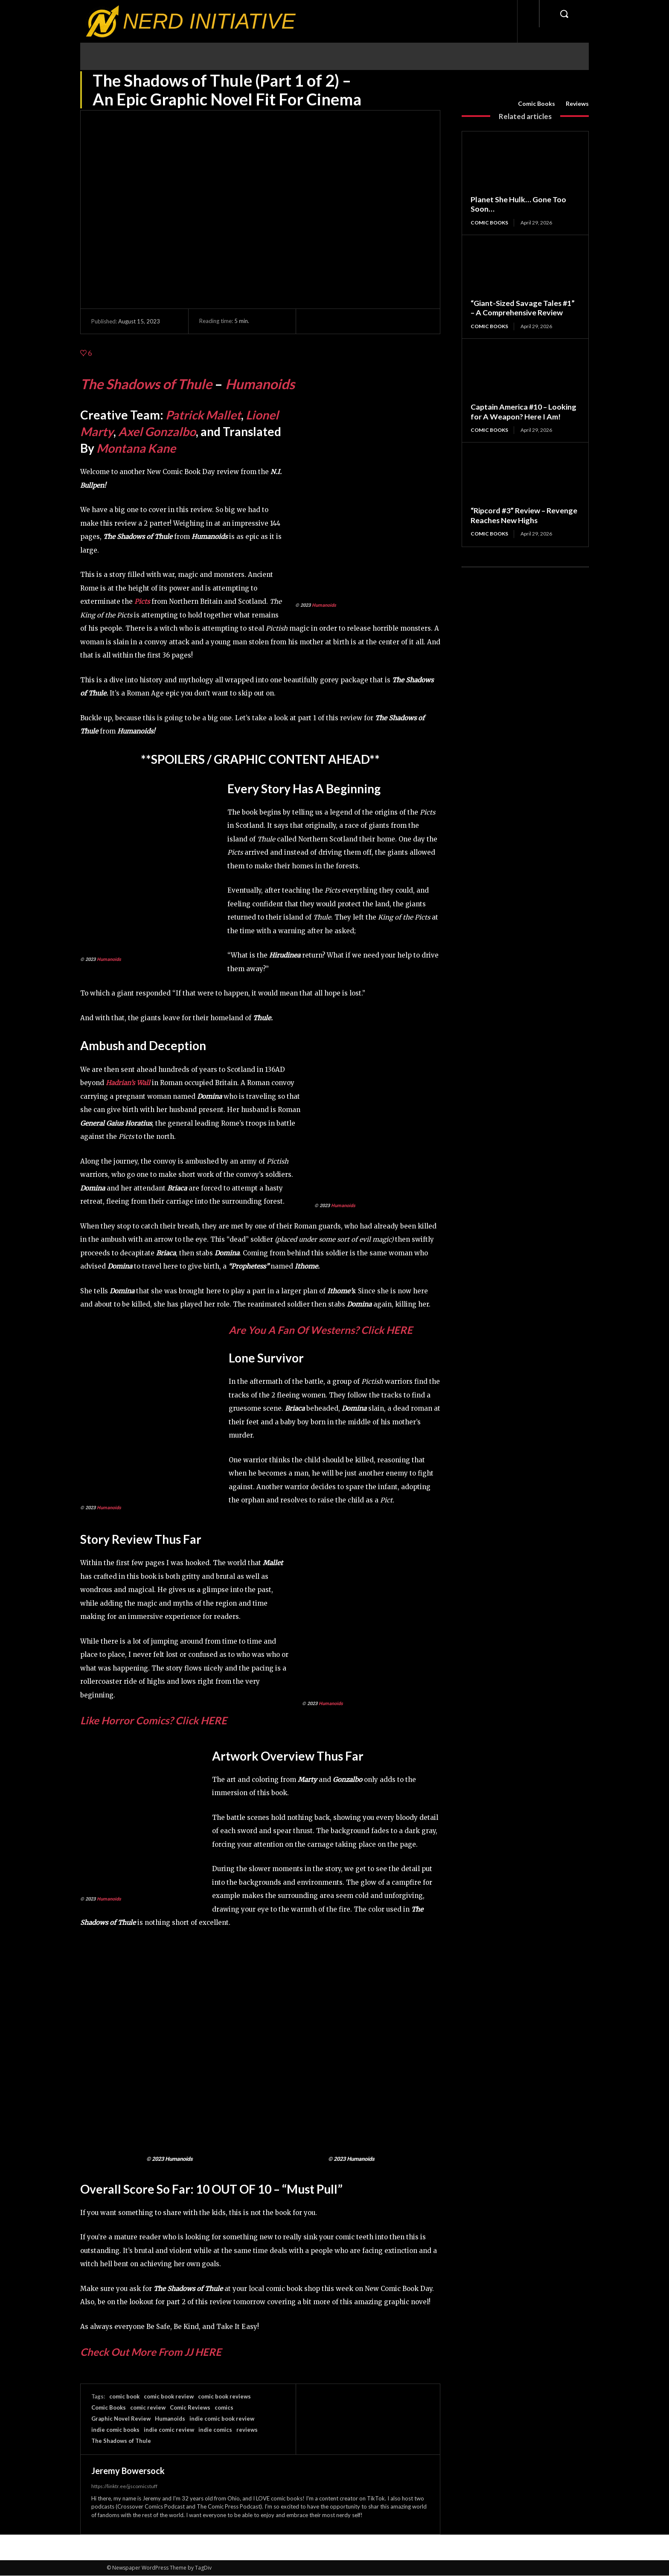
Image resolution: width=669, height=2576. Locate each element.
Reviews (577, 103)
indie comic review (169, 2429)
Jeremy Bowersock (128, 2470)
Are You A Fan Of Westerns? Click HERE (321, 1330)
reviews (247, 2429)
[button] (564, 13)
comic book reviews (224, 2396)
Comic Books (536, 103)
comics (224, 2407)
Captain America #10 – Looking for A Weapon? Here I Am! (523, 411)
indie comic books (115, 2429)
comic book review (169, 2396)
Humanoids (260, 383)
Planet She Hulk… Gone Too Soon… (518, 204)
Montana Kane (136, 448)
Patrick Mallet (203, 415)
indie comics (215, 2429)
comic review (148, 2407)
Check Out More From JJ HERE (150, 2352)
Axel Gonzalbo (157, 431)
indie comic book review (221, 2418)
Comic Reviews (190, 2407)
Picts (142, 601)
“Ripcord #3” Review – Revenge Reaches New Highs (524, 515)
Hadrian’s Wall (128, 1083)
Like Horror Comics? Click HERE (153, 1720)
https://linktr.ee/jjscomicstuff (124, 2486)
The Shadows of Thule (146, 383)
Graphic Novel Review (121, 2418)
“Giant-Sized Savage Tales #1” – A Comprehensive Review (523, 307)
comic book (124, 2396)
